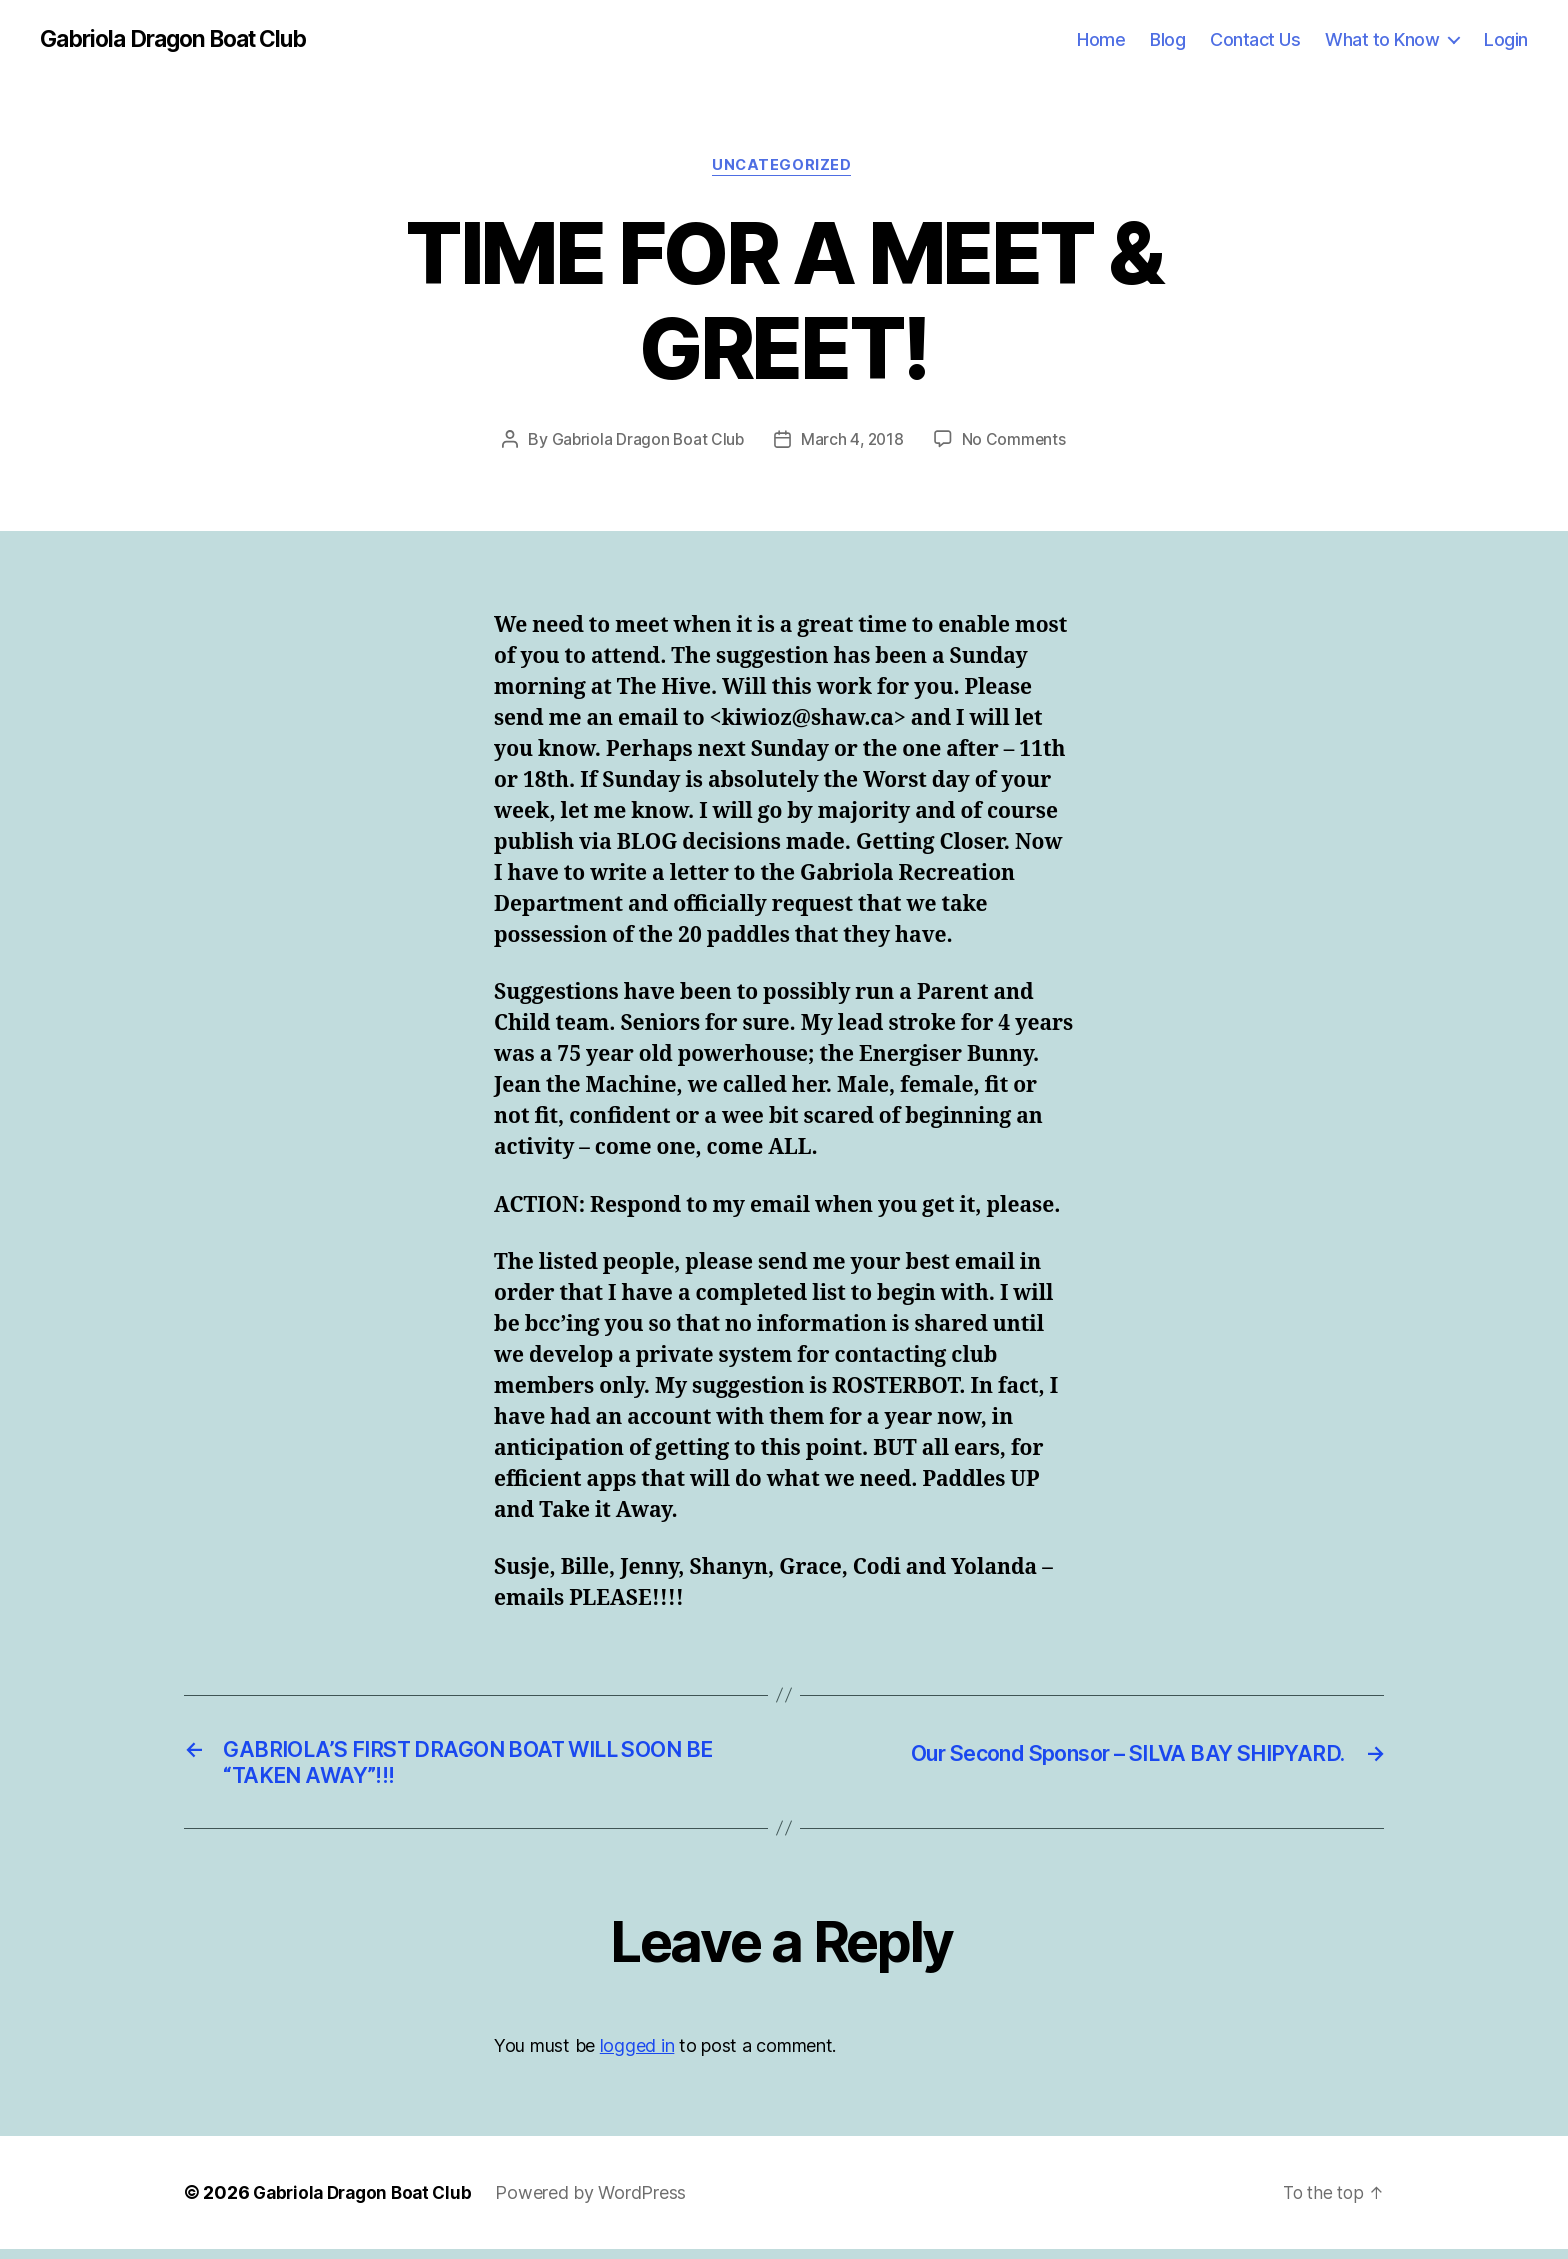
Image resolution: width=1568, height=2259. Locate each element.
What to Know (1382, 39)
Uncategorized (784, 169)
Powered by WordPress (601, 2202)
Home (1101, 39)
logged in (637, 2055)
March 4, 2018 (853, 443)
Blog (1167, 39)
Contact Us (1255, 39)
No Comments (1016, 443)
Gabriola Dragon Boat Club (184, 40)
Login (1506, 39)
